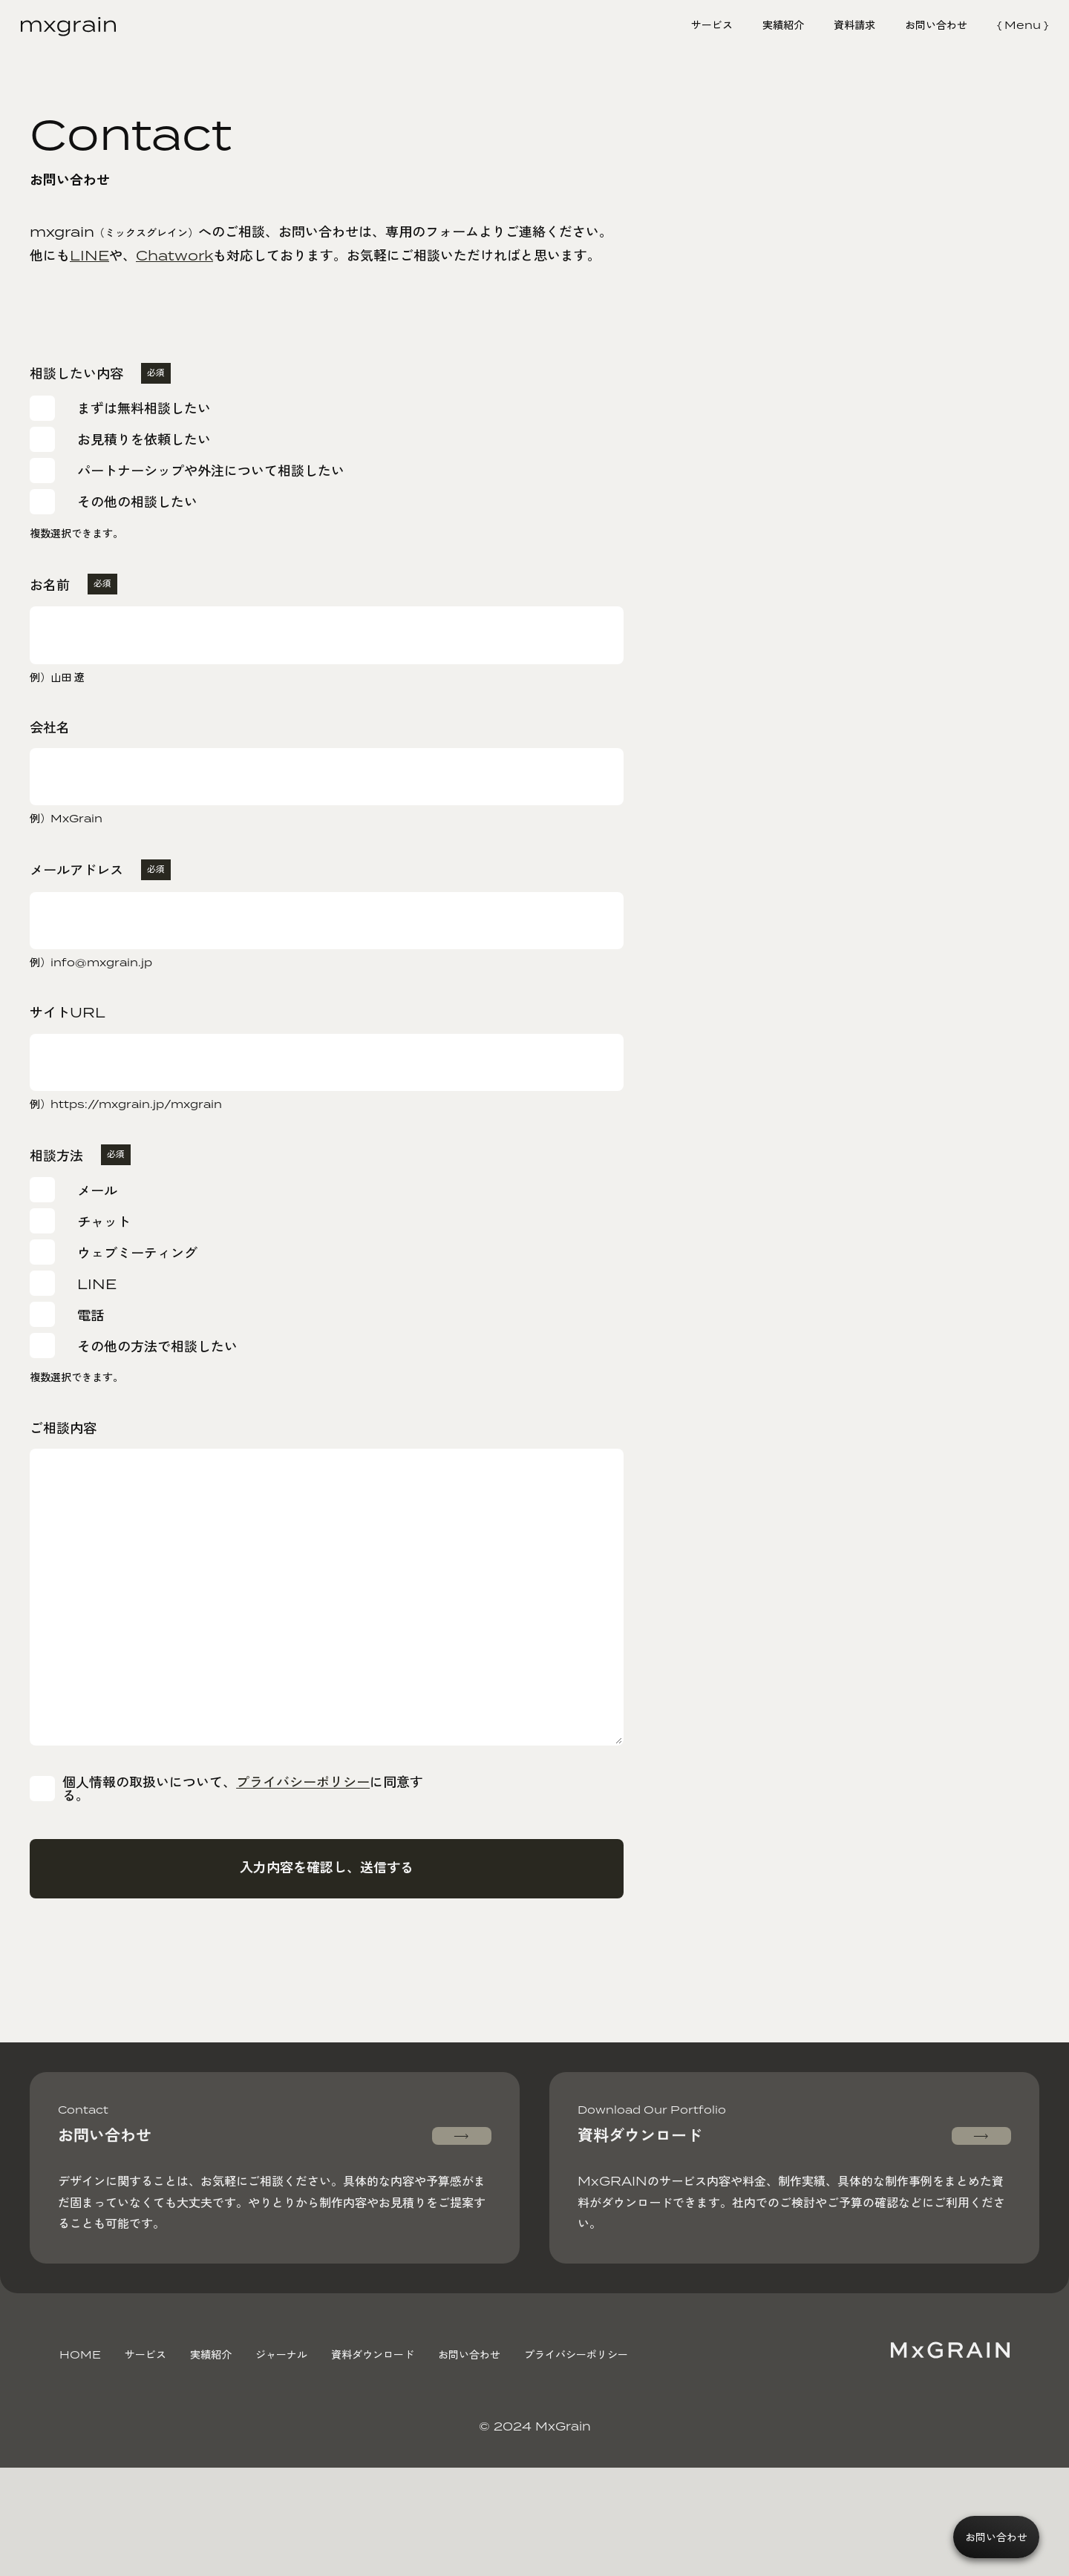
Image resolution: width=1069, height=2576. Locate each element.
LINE (89, 255)
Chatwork (174, 255)
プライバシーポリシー (311, 1833)
